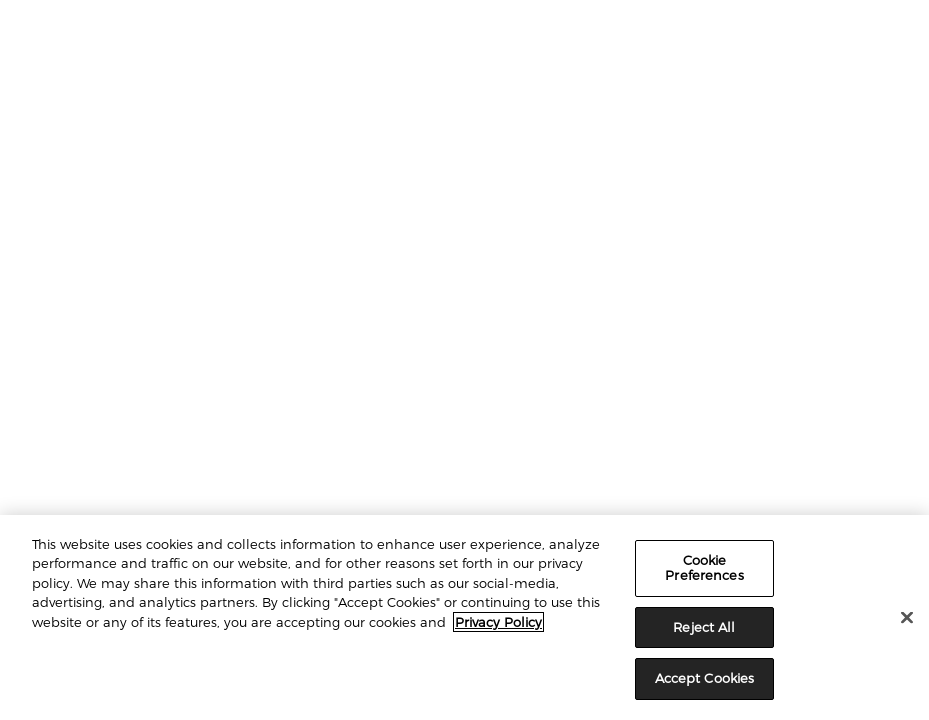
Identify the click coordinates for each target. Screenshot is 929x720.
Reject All (704, 627)
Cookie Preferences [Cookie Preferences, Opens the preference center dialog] (704, 568)
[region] (464, 617)
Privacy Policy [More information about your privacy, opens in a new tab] (498, 622)
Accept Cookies (705, 678)
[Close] (907, 618)
